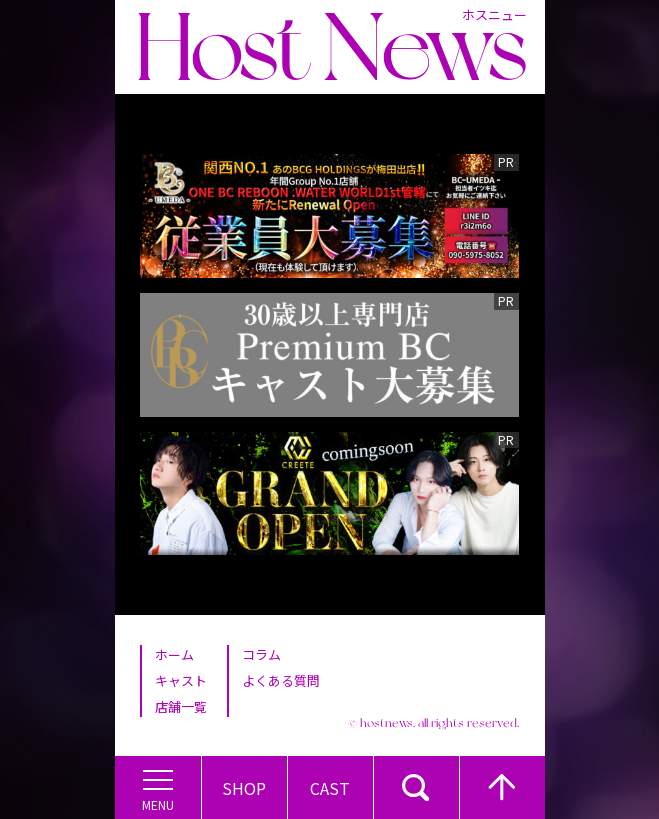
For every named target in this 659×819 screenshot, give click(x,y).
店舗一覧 (181, 706)
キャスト (181, 680)
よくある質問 (281, 680)
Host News (331, 47)
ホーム (174, 654)
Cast (330, 788)
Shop (244, 788)
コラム (261, 654)
